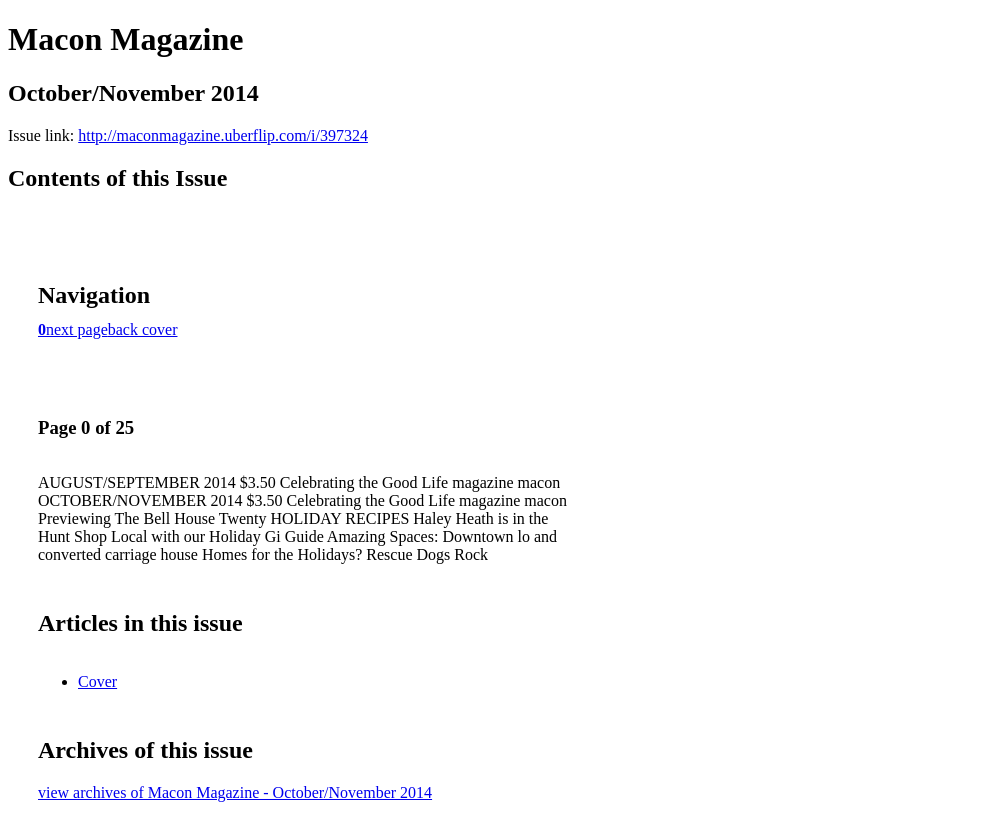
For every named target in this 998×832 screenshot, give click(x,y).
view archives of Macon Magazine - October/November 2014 (235, 792)
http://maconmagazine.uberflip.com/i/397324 (223, 135)
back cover (143, 329)
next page (77, 329)
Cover (97, 681)
